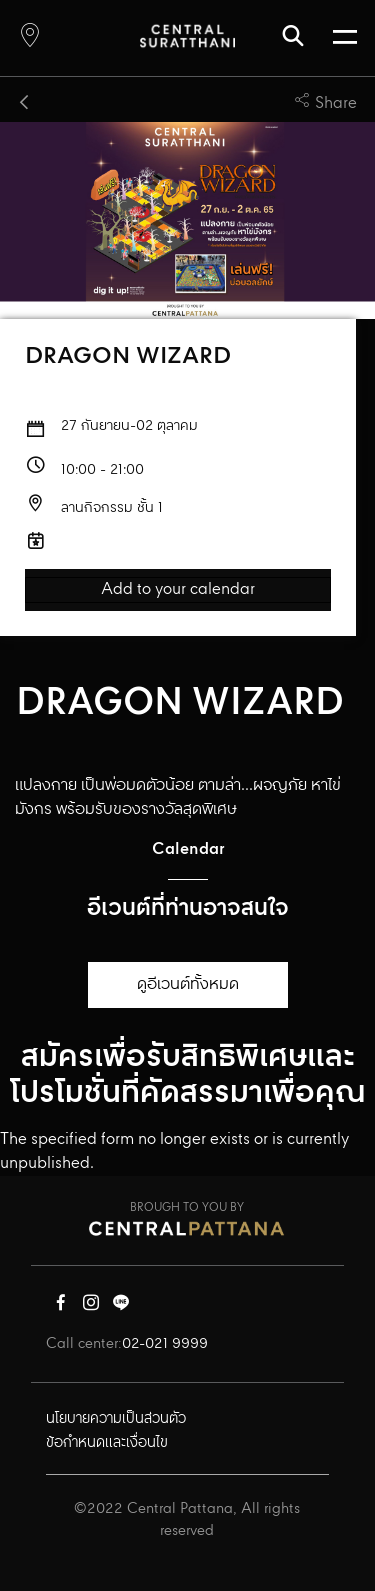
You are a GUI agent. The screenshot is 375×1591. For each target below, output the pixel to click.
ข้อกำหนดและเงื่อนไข (107, 1443)
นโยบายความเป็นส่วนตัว (116, 1419)
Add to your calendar (178, 590)
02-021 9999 (165, 1344)
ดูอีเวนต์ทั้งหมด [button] (188, 984)
